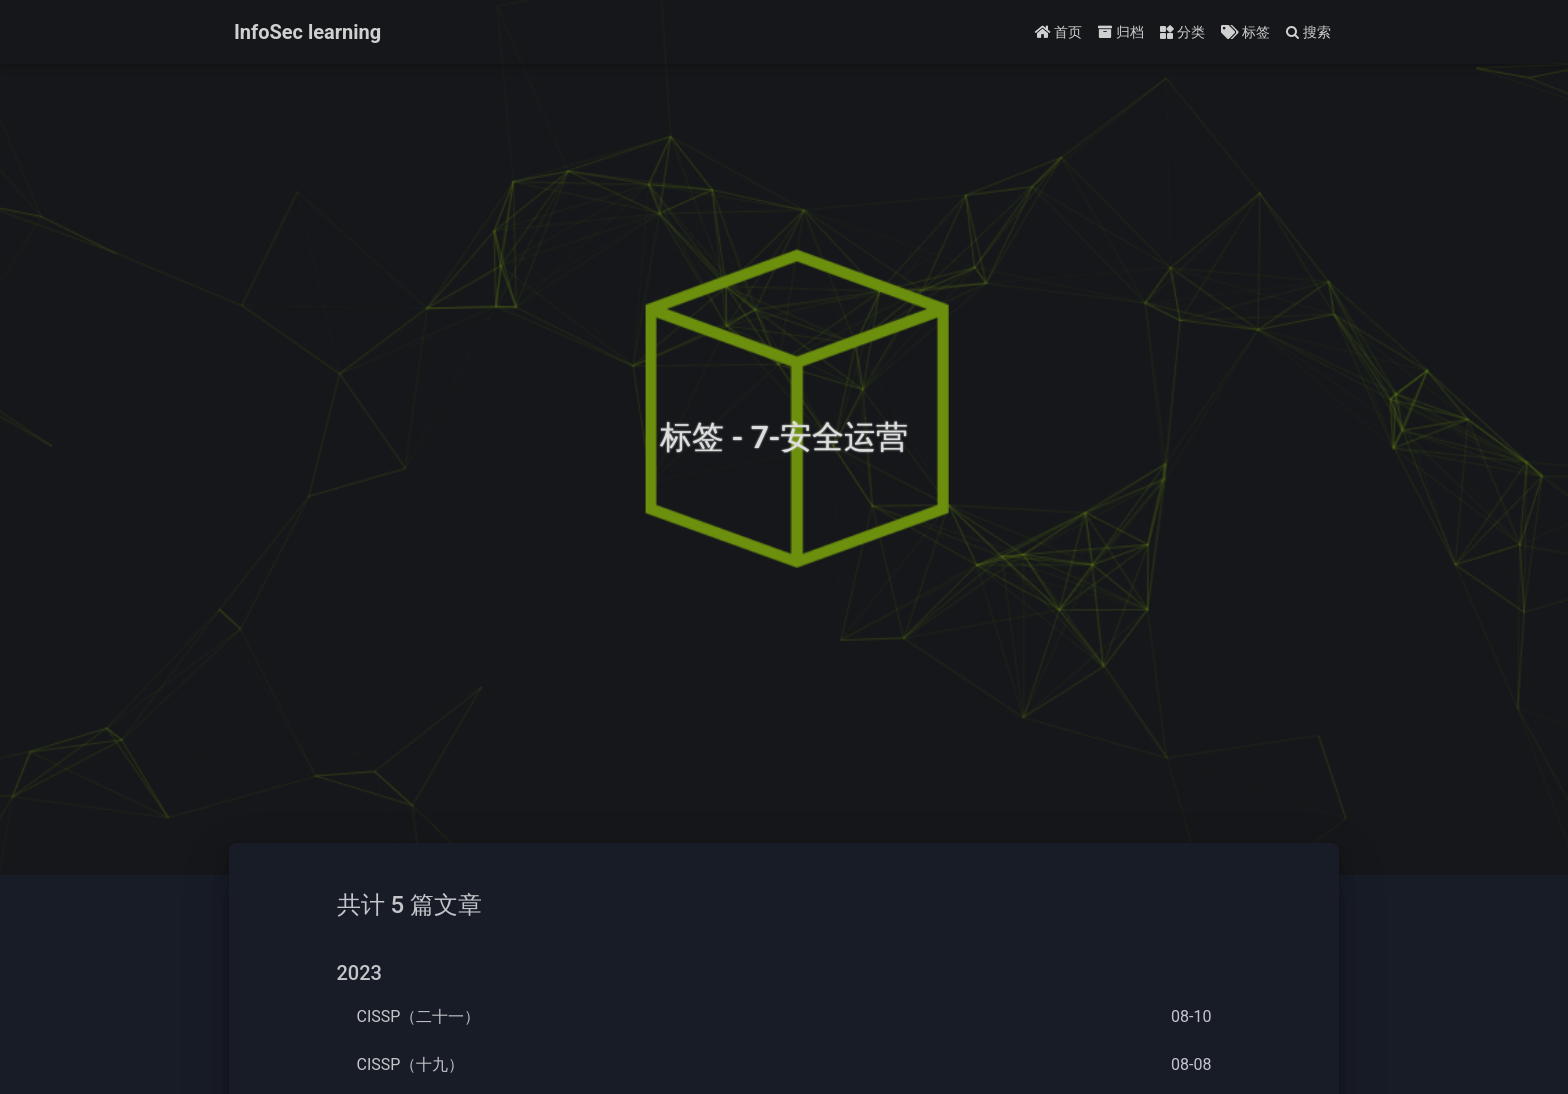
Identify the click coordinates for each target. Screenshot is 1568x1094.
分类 (1182, 32)
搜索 (1308, 32)
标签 (1245, 32)
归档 (1120, 32)
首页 (1058, 32)
